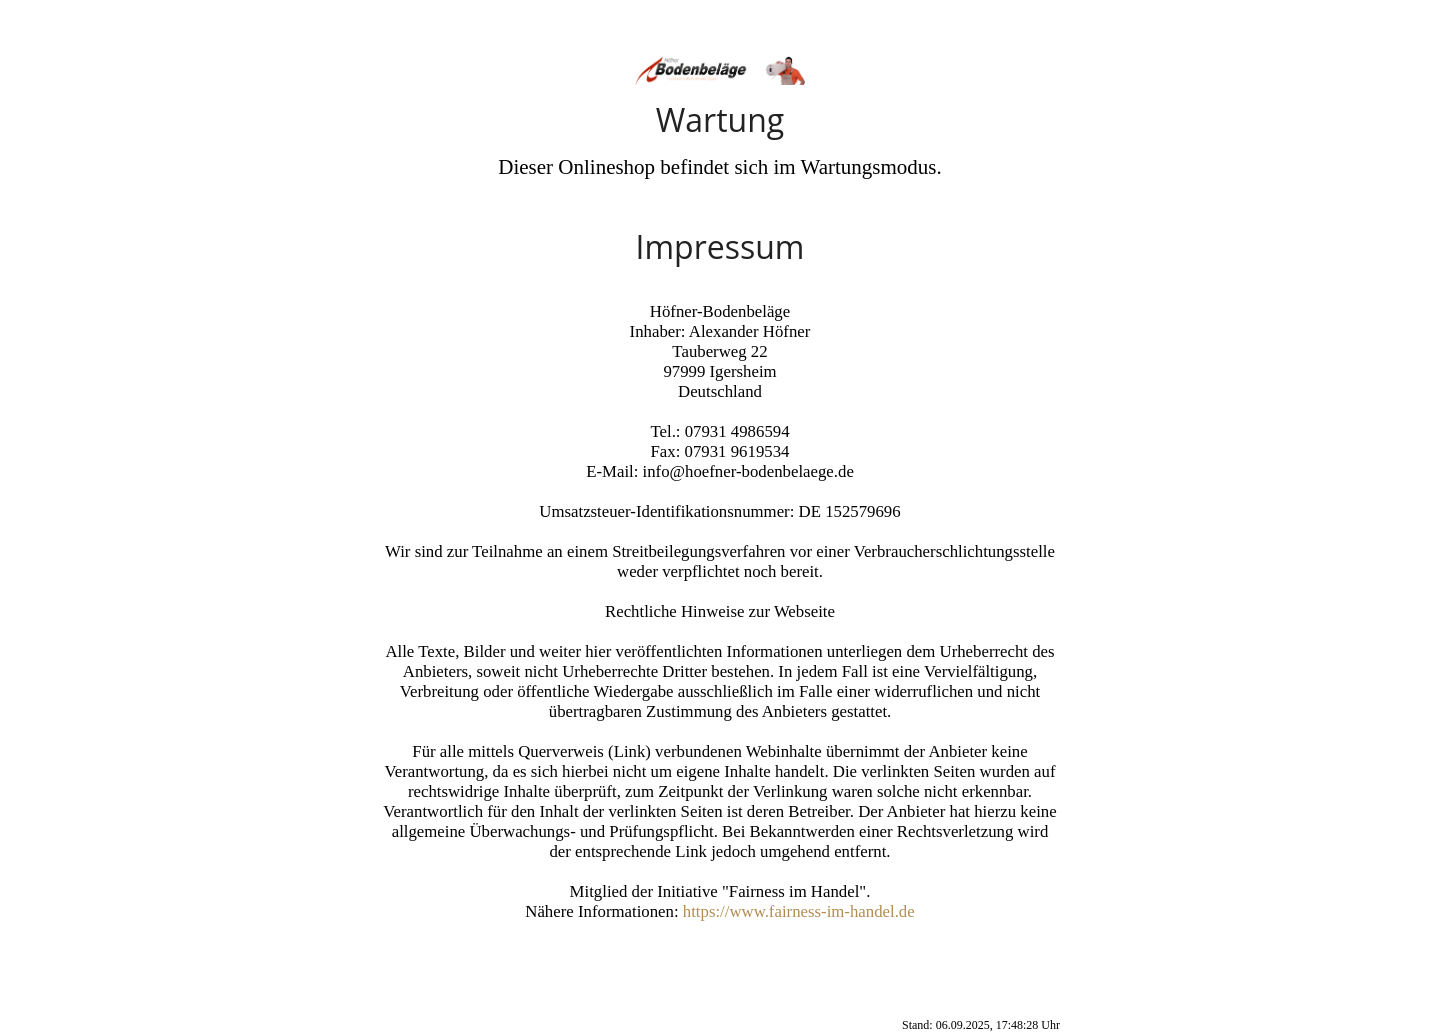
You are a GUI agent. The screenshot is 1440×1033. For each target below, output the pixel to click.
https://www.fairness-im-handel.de (799, 911)
